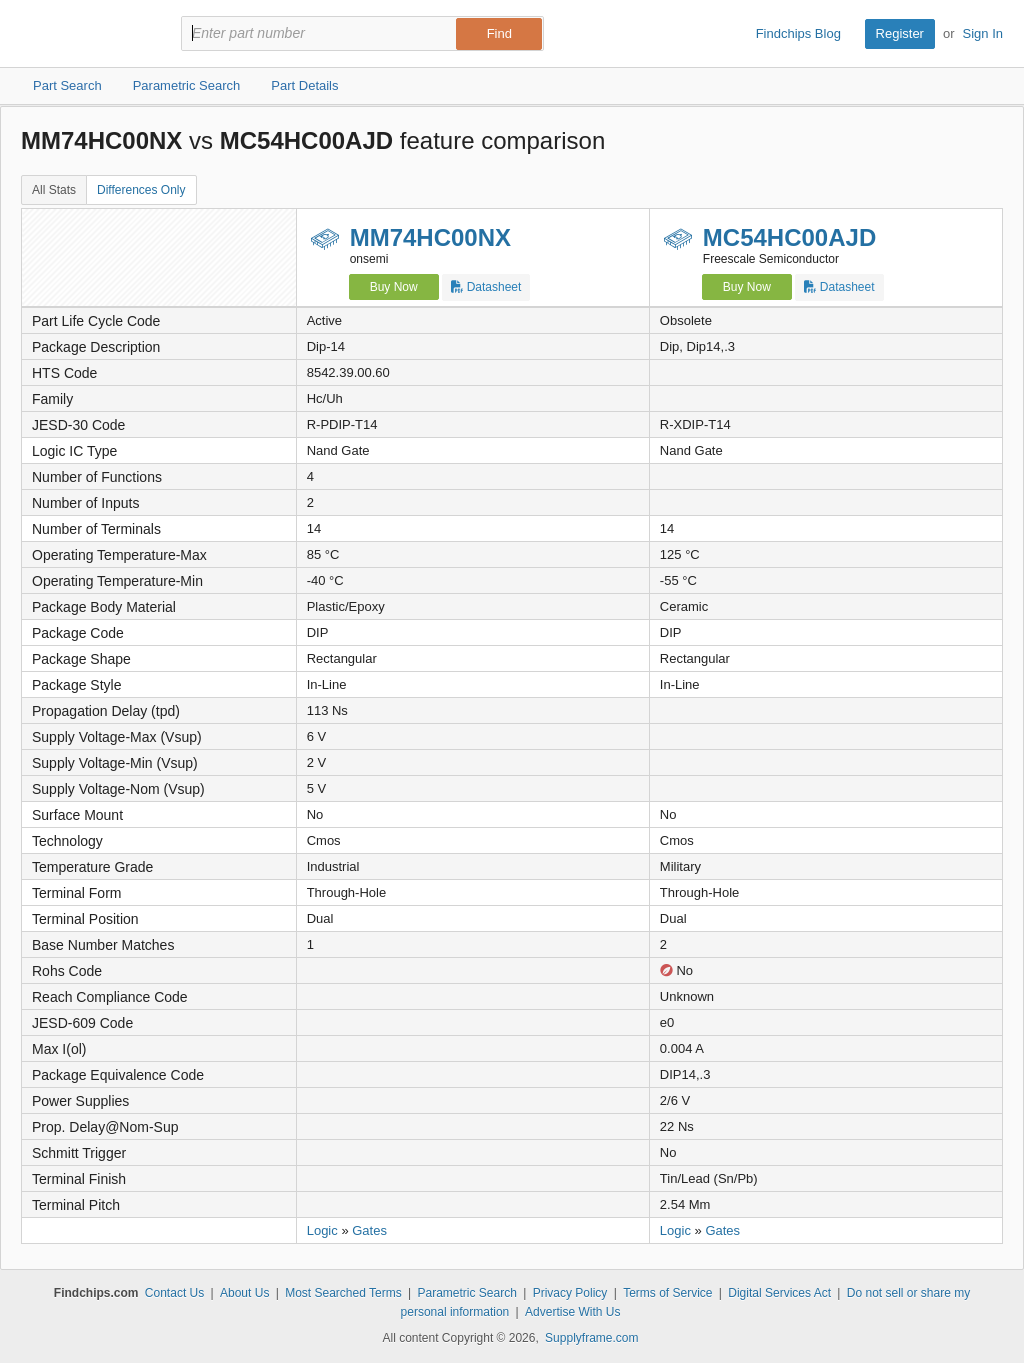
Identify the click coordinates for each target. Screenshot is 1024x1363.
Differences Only (141, 190)
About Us (244, 1293)
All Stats (54, 190)
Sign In (983, 33)
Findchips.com (86, 34)
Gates (369, 1230)
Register (900, 33)
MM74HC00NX (430, 237)
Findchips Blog (798, 33)
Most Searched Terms (343, 1293)
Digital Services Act (779, 1293)
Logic (322, 1230)
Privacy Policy (570, 1293)
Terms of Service (667, 1293)
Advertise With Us (572, 1312)
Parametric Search (466, 1293)
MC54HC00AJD (789, 237)
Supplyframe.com (591, 1338)
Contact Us (174, 1293)
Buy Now (394, 287)
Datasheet (486, 287)
